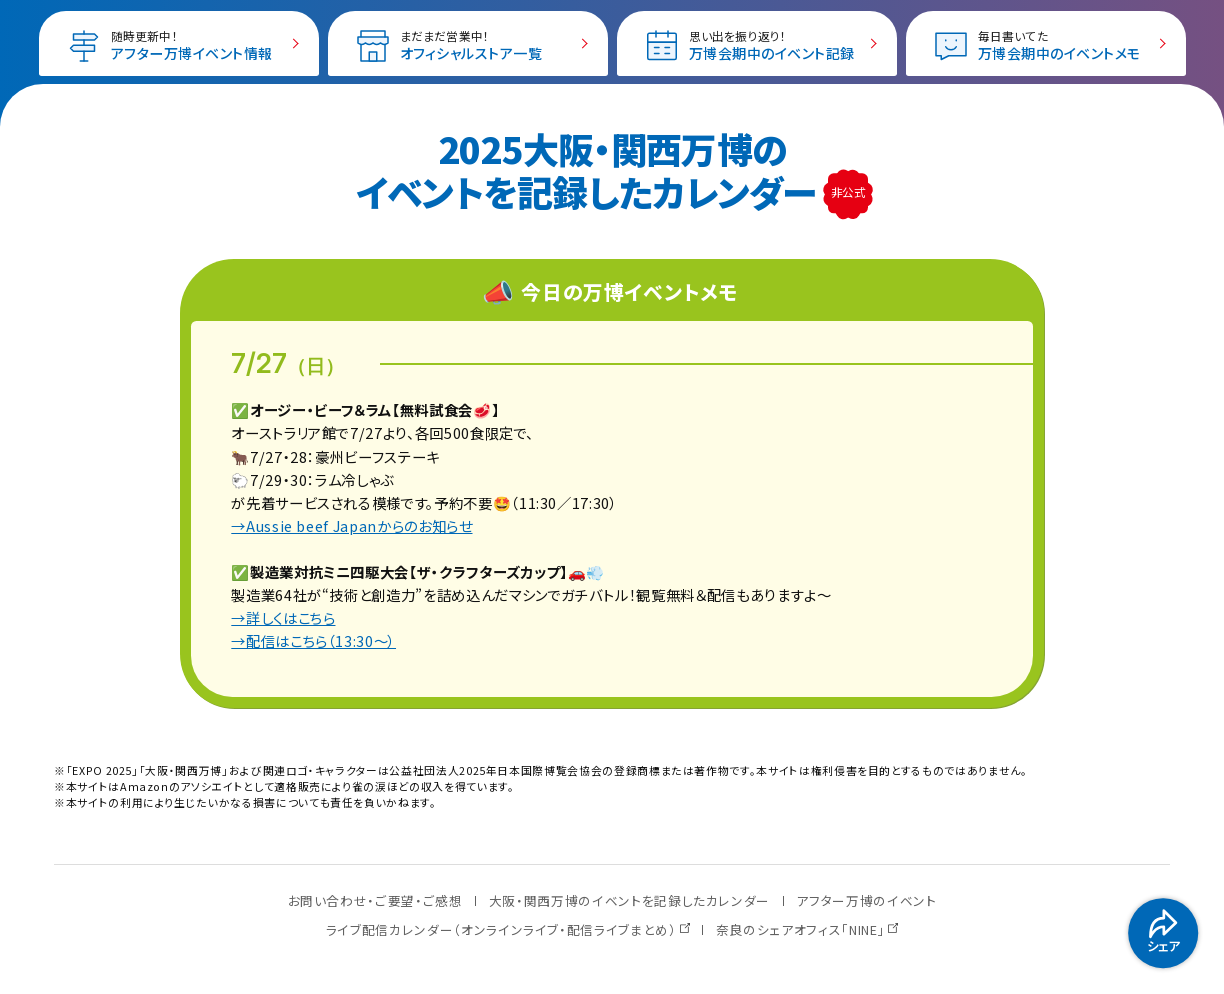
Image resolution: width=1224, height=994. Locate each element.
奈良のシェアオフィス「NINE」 (800, 929)
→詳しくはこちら (283, 617)
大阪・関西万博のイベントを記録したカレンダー (629, 900)
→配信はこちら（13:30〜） (313, 640)
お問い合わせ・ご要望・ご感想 (375, 900)
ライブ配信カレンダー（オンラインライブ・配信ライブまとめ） (501, 929)
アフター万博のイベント (866, 900)
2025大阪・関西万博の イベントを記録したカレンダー (590, 169)
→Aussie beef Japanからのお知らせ (351, 525)
